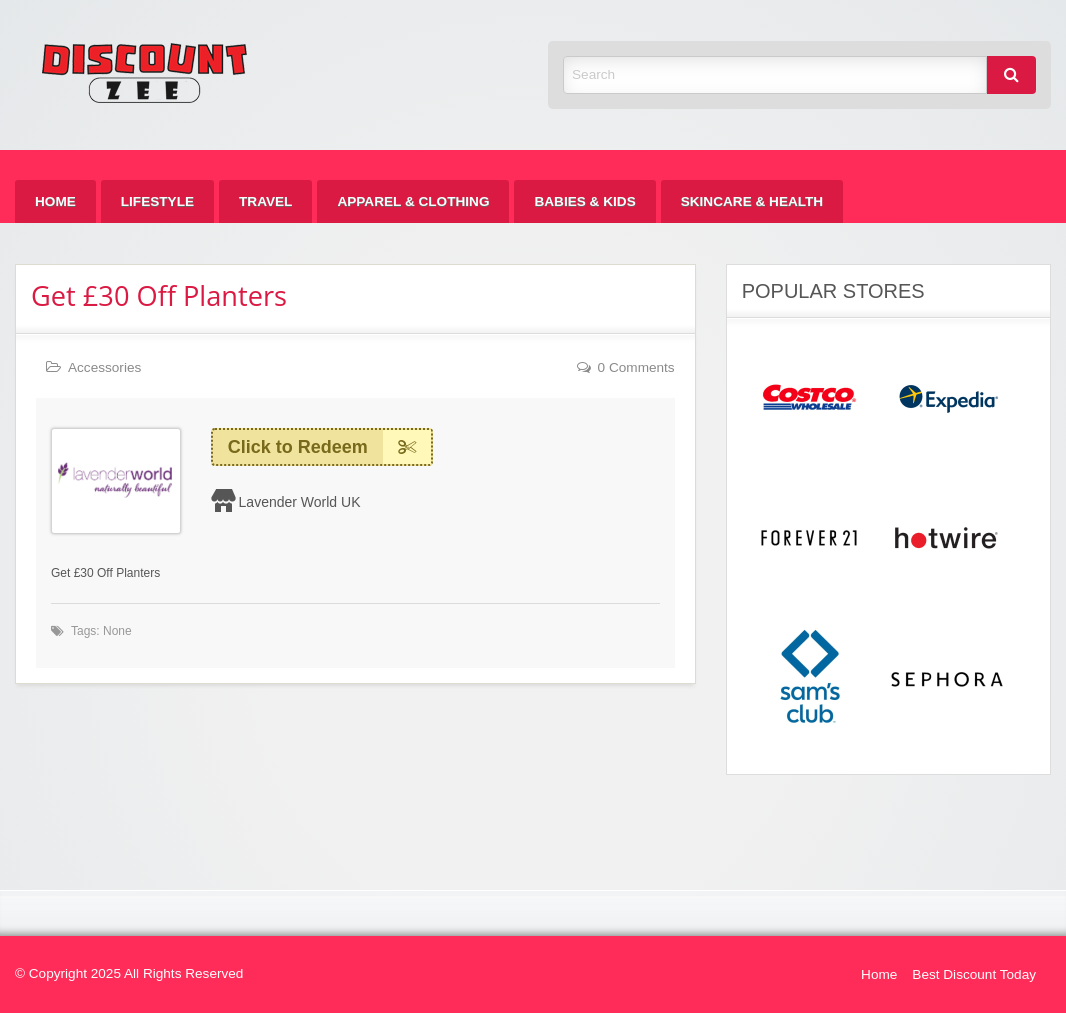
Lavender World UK (300, 502)
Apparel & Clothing (413, 201)
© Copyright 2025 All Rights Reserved (129, 973)
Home (55, 201)
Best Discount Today (974, 974)
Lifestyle (157, 201)
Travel (265, 201)
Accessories (104, 367)
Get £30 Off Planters (159, 295)
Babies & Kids (584, 201)
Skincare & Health (752, 201)
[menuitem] (55, 201)
